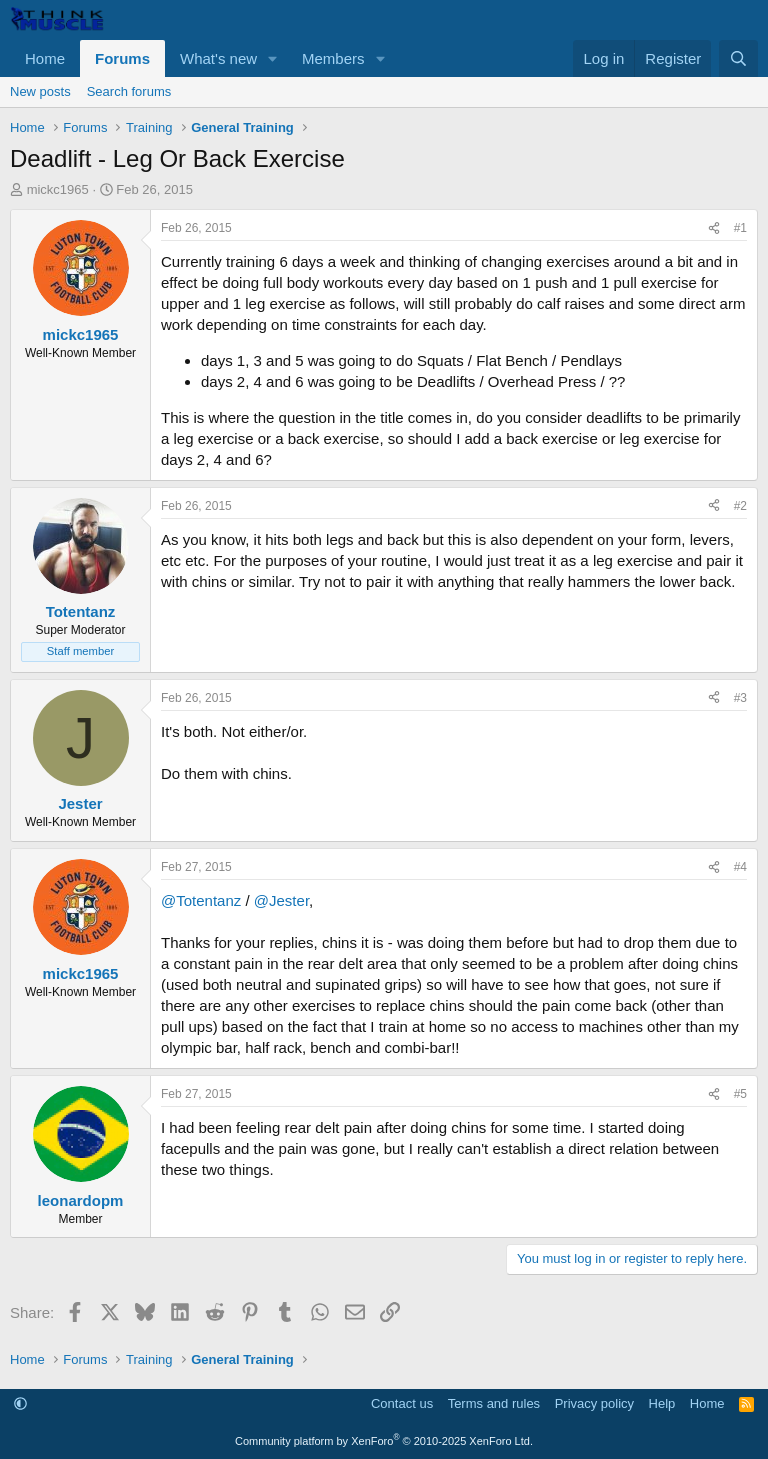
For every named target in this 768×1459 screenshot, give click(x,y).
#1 (740, 228)
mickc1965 (58, 189)
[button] (273, 58)
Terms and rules (494, 1403)
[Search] (738, 58)
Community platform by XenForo (384, 1441)
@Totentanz (201, 900)
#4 (740, 867)
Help (662, 1403)
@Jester (281, 900)
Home (45, 58)
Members (333, 58)
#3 (740, 698)
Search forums (129, 91)
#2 (740, 506)
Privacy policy (594, 1403)
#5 (740, 1094)
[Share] (714, 228)
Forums (122, 58)
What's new (218, 58)
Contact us (402, 1403)
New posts (40, 91)
